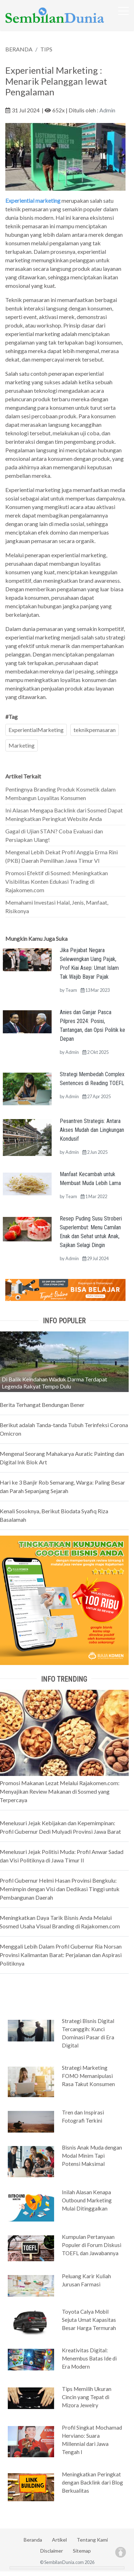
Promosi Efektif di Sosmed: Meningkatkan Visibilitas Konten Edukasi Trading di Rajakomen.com (56, 881)
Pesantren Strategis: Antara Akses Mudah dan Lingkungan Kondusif (92, 1130)
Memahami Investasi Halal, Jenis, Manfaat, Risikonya (56, 906)
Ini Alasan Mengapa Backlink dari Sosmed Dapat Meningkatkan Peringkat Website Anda (64, 814)
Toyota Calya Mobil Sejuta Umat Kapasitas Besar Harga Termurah (89, 2319)
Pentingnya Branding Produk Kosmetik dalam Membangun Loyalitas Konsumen (60, 793)
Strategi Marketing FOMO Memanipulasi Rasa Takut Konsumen (88, 2075)
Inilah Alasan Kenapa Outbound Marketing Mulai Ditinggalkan (87, 2200)
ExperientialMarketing (36, 729)
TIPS (46, 49)
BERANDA (19, 49)
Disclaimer (51, 2551)
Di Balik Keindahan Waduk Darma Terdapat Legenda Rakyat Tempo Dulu (54, 1383)
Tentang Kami (92, 2540)
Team (71, 990)
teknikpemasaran (95, 729)
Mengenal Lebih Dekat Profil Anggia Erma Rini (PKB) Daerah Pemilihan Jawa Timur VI (61, 856)
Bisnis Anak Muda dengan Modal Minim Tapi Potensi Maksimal (92, 2155)
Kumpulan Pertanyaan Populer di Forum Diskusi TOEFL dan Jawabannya (91, 2245)
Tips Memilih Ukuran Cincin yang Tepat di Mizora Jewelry (86, 2397)
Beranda (33, 2540)
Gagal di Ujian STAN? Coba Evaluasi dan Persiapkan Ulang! (54, 835)
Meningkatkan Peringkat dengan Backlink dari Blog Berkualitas (92, 2482)
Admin (107, 110)
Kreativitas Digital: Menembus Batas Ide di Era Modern (89, 2358)
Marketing (21, 745)
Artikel (59, 2540)
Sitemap (82, 2551)
